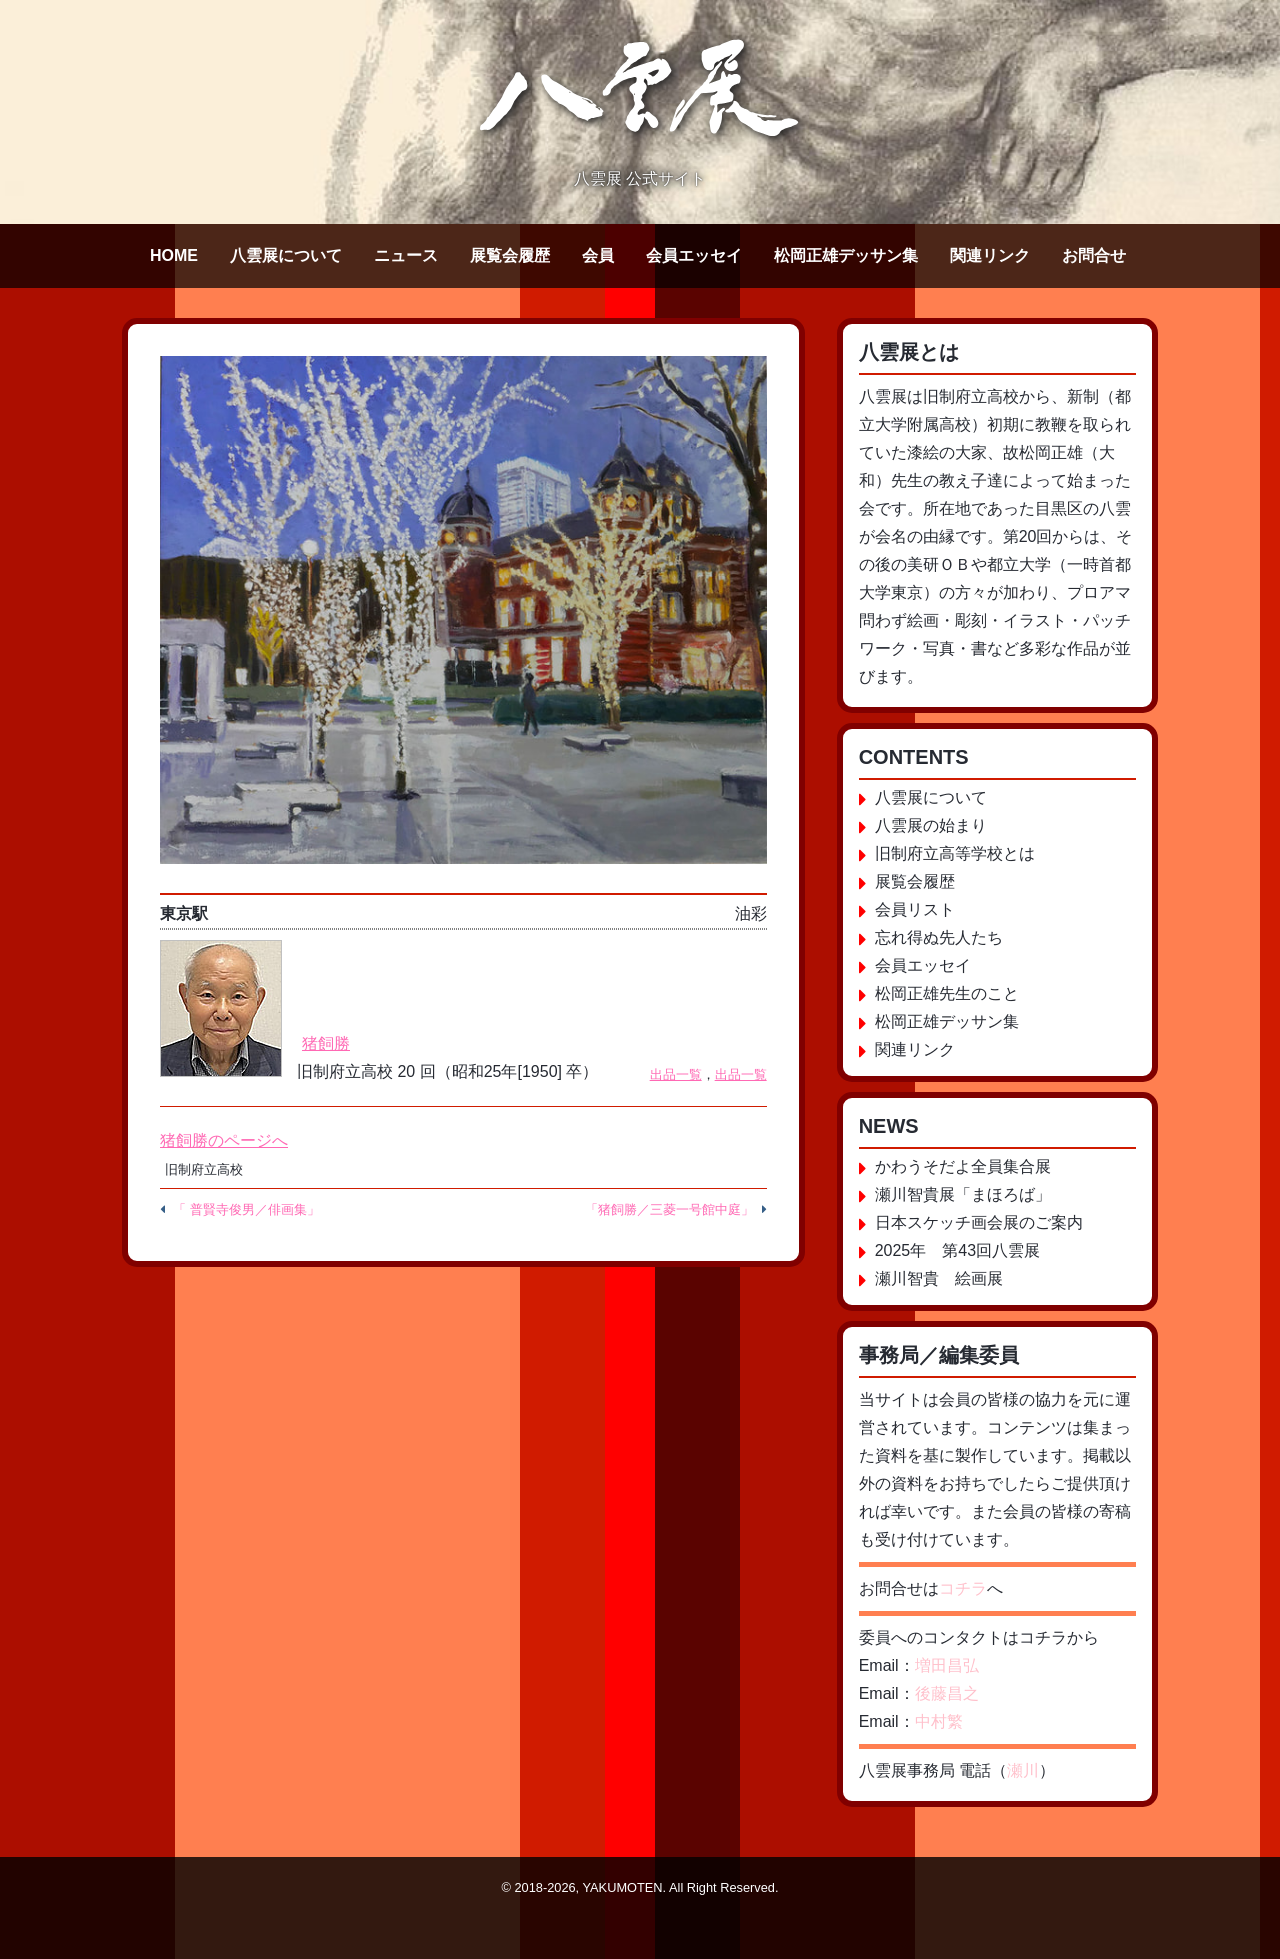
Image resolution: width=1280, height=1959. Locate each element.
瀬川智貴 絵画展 (939, 1278)
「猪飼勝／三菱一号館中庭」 (669, 1209)
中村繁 (939, 1721)
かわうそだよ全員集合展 (963, 1166)
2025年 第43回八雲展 (957, 1250)
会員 (598, 255)
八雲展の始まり (931, 825)
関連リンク (990, 255)
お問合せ (1094, 255)
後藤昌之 (947, 1693)
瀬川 (1023, 1770)
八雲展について (286, 255)
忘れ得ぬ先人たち (939, 937)
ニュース (406, 255)
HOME (174, 255)
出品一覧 (676, 1074)
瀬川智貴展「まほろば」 (963, 1194)
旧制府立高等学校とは (955, 853)
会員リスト (915, 909)
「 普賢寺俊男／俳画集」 (246, 1209)
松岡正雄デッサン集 (846, 255)
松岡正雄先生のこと (947, 993)
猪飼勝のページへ (224, 1140)
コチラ (963, 1588)
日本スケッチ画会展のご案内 (979, 1222)
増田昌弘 (947, 1665)
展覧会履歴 (510, 255)
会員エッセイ (694, 255)
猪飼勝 (326, 1043)
